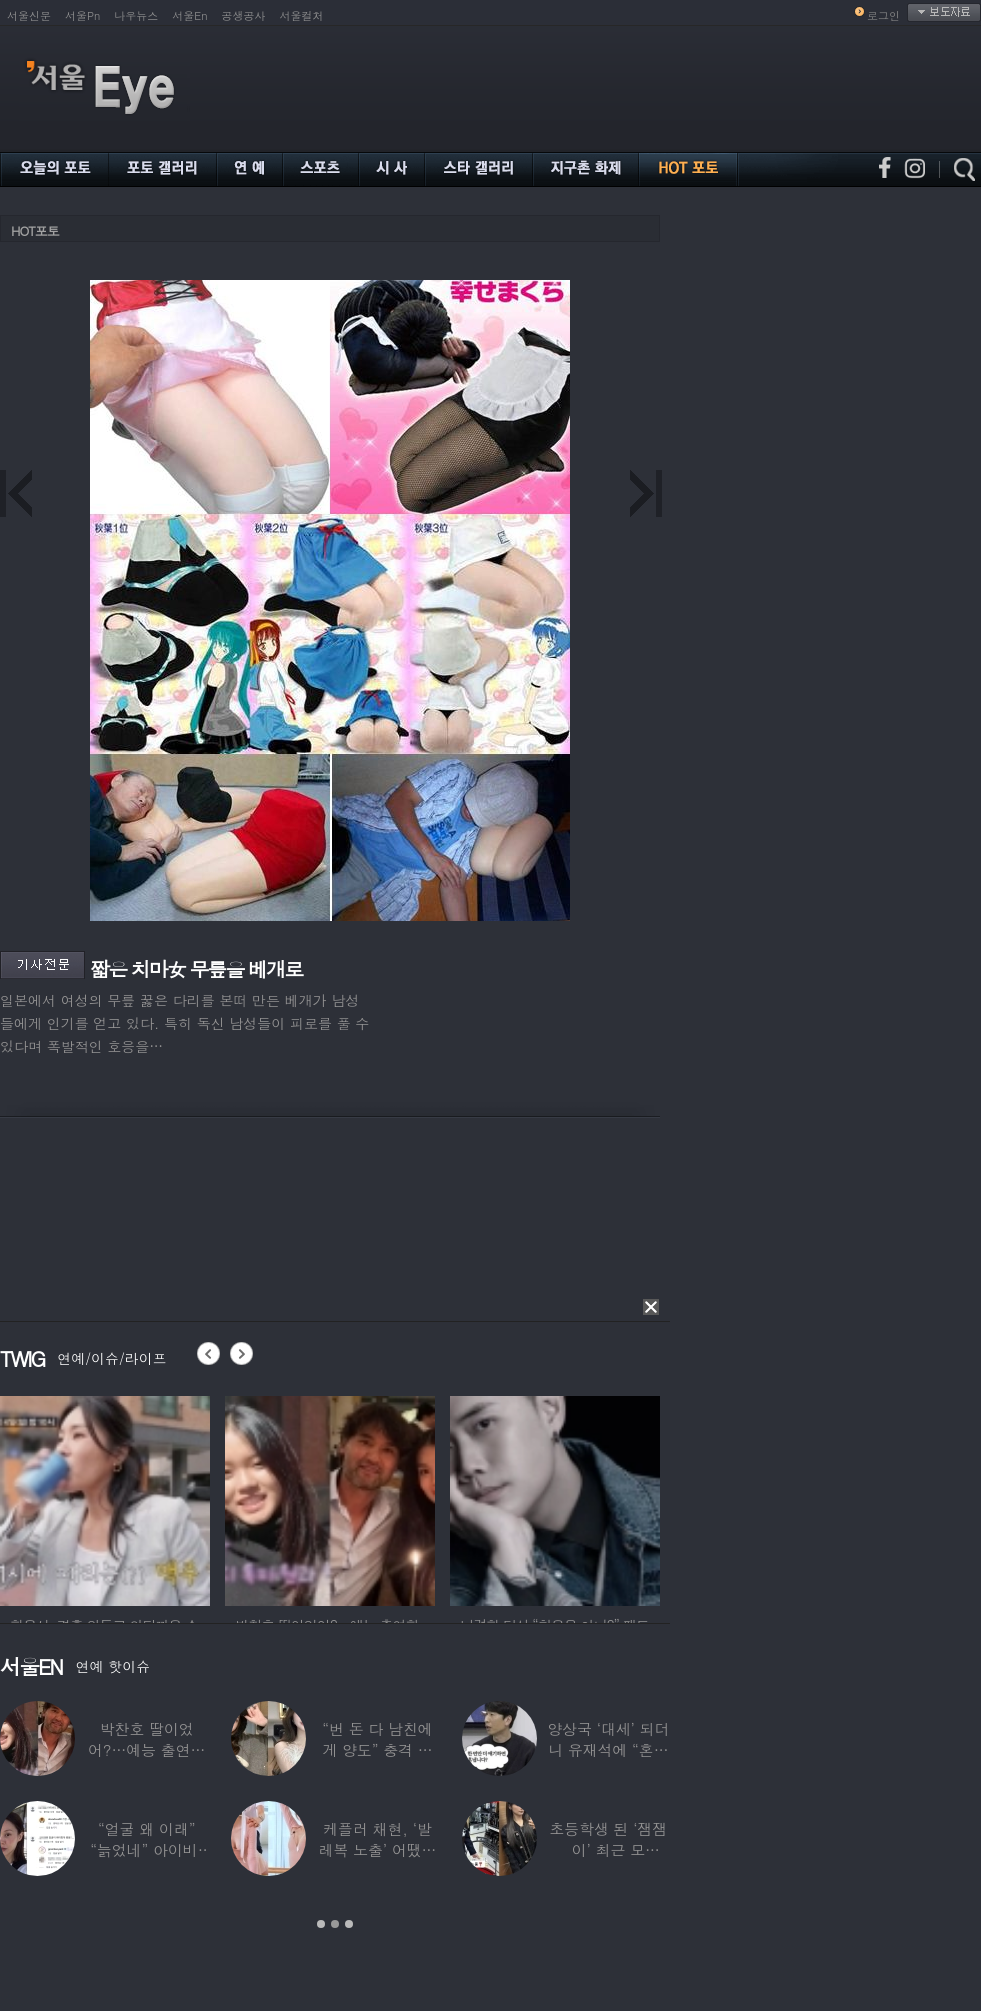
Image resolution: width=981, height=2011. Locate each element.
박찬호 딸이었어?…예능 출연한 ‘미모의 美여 (146, 1749)
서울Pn (82, 15)
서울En (189, 15)
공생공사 (244, 15)
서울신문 (29, 15)
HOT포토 (35, 230)
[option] (105, 1498)
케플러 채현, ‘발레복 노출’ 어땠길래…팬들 (378, 1849)
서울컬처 (302, 15)
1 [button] (321, 1924)
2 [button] (335, 1924)
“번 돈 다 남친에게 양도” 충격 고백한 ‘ (377, 1749)
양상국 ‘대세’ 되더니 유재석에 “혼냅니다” (608, 1749)
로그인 (883, 15)
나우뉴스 (136, 15)
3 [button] (349, 1924)
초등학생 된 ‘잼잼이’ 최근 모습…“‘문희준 (608, 1849)
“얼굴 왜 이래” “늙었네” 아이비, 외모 (146, 1849)
